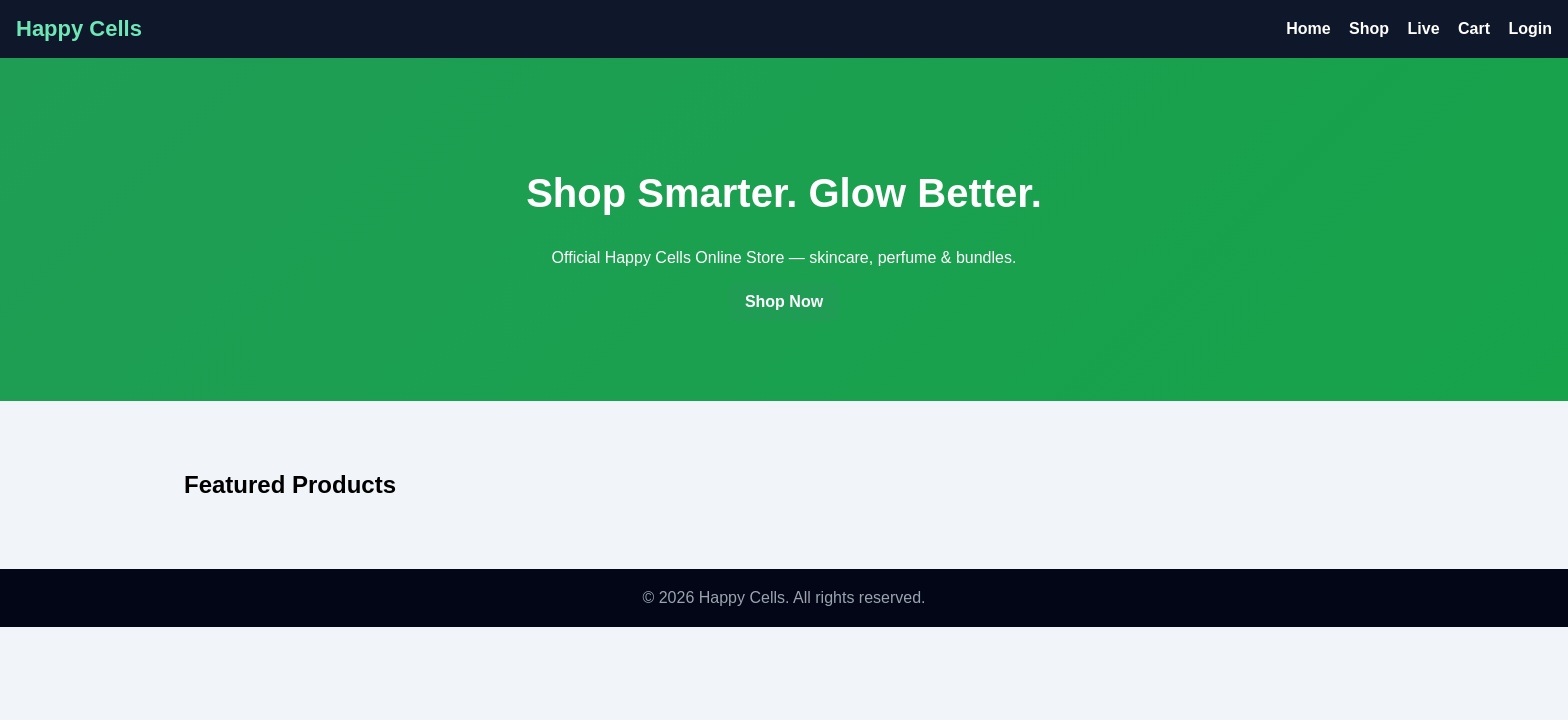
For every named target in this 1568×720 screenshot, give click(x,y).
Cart (1474, 28)
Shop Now (784, 301)
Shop (1369, 28)
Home (1308, 28)
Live (1424, 28)
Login (1530, 28)
